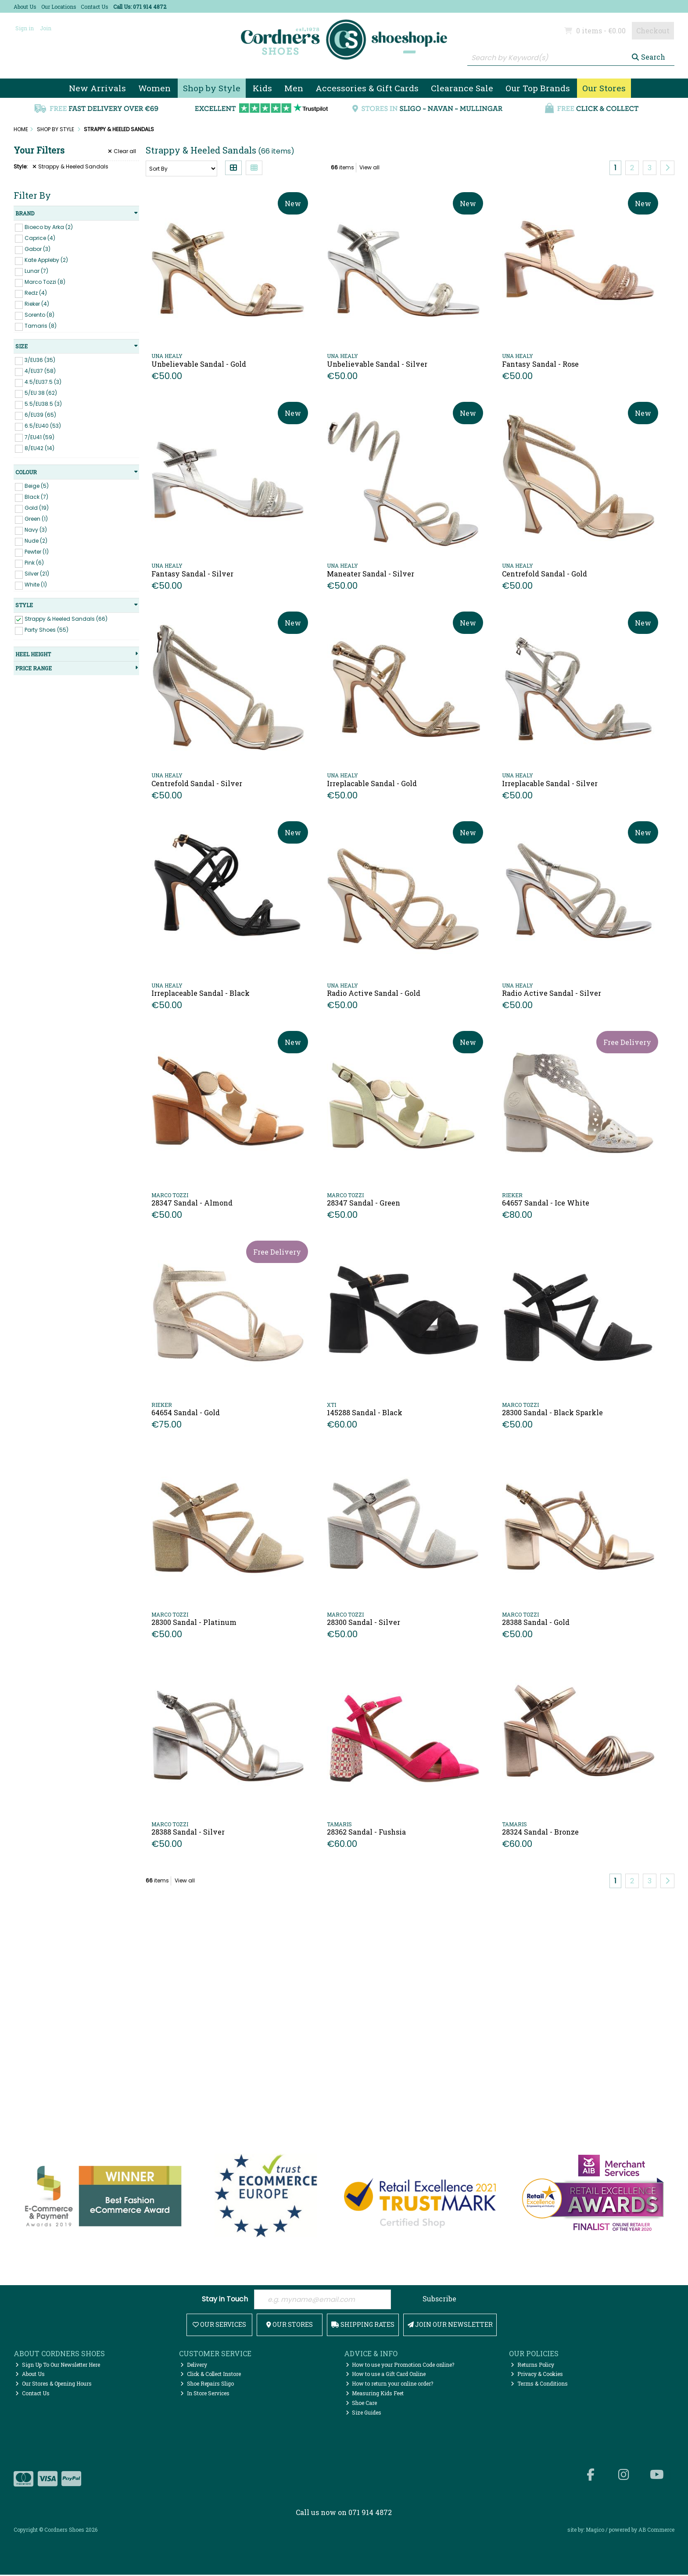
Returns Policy (532, 2365)
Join (45, 28)
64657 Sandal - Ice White (545, 1202)
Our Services (219, 2325)
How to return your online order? (390, 2384)
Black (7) (36, 497)
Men (293, 87)
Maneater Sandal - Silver (370, 573)
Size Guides (364, 2413)
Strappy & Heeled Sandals (70, 167)
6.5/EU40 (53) (43, 425)
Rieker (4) (37, 304)
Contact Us (94, 6)
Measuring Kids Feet (375, 2394)
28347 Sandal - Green (363, 1202)
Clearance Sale (462, 87)
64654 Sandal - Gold (185, 1412)
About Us (25, 6)
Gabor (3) (37, 249)
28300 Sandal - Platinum (193, 1622)
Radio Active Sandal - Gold (373, 993)
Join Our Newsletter (450, 2325)
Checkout (653, 30)
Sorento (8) (39, 314)
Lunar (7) (36, 271)
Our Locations (58, 6)
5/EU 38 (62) (41, 393)
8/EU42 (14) (39, 447)
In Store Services (204, 2394)
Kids (262, 87)
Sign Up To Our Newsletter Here (57, 2365)
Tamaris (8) (41, 325)
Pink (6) (34, 562)
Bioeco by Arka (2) (49, 226)
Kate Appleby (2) (46, 260)
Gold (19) (37, 508)
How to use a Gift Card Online (386, 2375)
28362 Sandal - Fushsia (366, 1831)
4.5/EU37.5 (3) (43, 382)
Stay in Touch (225, 2299)
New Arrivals (97, 87)
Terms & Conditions (539, 2384)
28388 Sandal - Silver (188, 1831)
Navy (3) (36, 529)
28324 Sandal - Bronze (540, 1831)
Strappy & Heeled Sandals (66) (66, 619)
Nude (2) (36, 540)
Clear (122, 151)
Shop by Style (211, 87)
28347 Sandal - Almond (192, 1202)
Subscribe (439, 2299)
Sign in (24, 28)
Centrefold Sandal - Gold (544, 573)
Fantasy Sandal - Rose (540, 364)
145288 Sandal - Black (364, 1412)
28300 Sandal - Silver (363, 1622)
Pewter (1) (37, 551)
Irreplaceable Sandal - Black (200, 993)
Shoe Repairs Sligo (207, 2384)
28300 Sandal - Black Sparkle (552, 1412)
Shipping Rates (362, 2325)
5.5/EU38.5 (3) (43, 404)
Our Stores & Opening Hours (53, 2384)
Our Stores (604, 87)
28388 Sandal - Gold (536, 1622)
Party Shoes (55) (46, 629)
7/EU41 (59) (39, 436)
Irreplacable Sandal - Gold (372, 783)
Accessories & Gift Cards (367, 87)
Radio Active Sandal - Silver (551, 993)
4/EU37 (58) (40, 371)
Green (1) (36, 518)
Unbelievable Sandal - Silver (377, 364)
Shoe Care (361, 2403)
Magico (595, 2530)
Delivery (193, 2365)
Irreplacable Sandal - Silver (550, 783)
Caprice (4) (40, 237)
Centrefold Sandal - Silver (196, 783)
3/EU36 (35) (40, 360)
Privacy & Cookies (537, 2375)
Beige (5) (37, 486)
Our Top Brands (537, 87)
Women (154, 87)
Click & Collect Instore (210, 2375)
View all (369, 167)
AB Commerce (656, 2530)
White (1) (36, 584)
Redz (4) (36, 293)
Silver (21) (37, 573)
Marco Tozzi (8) (45, 282)
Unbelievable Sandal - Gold (198, 364)
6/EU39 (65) (40, 415)
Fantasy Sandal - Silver (192, 573)
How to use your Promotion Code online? (400, 2365)
